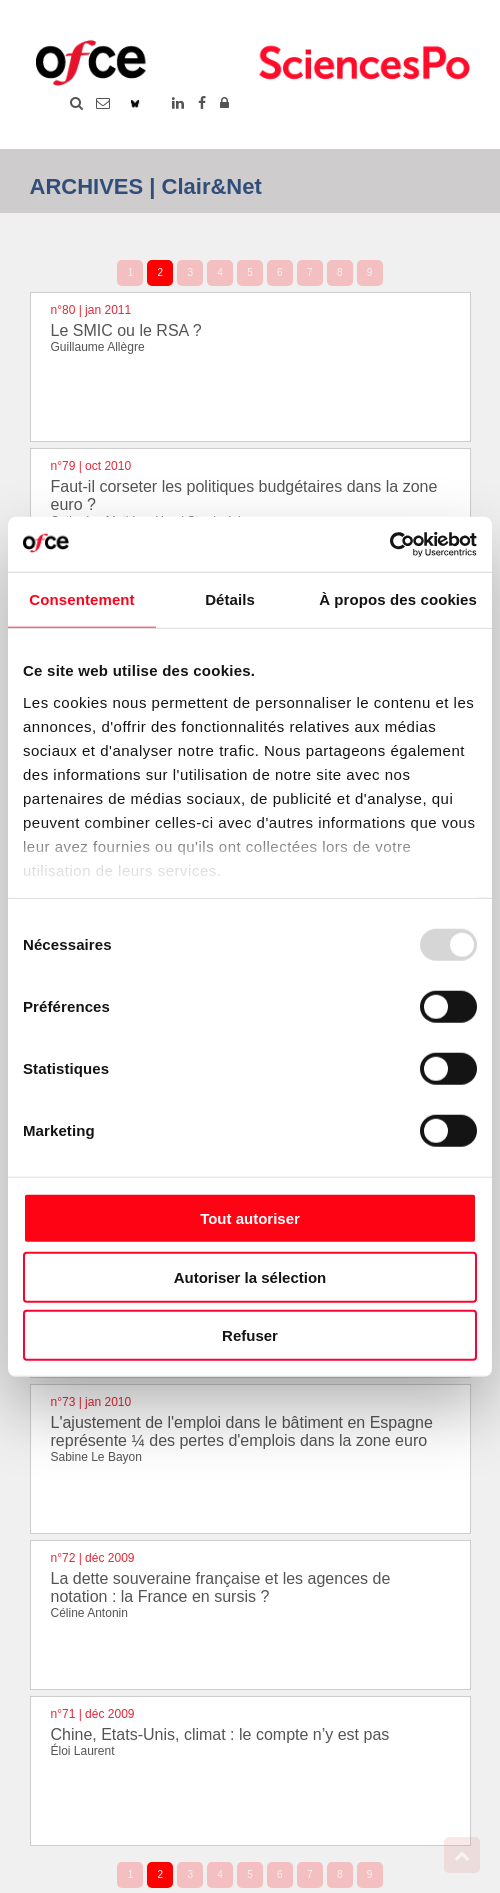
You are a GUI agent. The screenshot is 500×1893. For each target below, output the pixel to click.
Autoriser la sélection (250, 1276)
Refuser (250, 1335)
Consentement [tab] (81, 599)
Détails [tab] (230, 599)
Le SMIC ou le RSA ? (126, 330)
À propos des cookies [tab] (398, 599)
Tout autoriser (250, 1218)
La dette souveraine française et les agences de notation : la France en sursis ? (221, 1587)
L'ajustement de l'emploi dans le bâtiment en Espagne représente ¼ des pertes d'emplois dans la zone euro (242, 1431)
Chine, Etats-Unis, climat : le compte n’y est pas (220, 1734)
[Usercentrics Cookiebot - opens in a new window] (389, 544)
